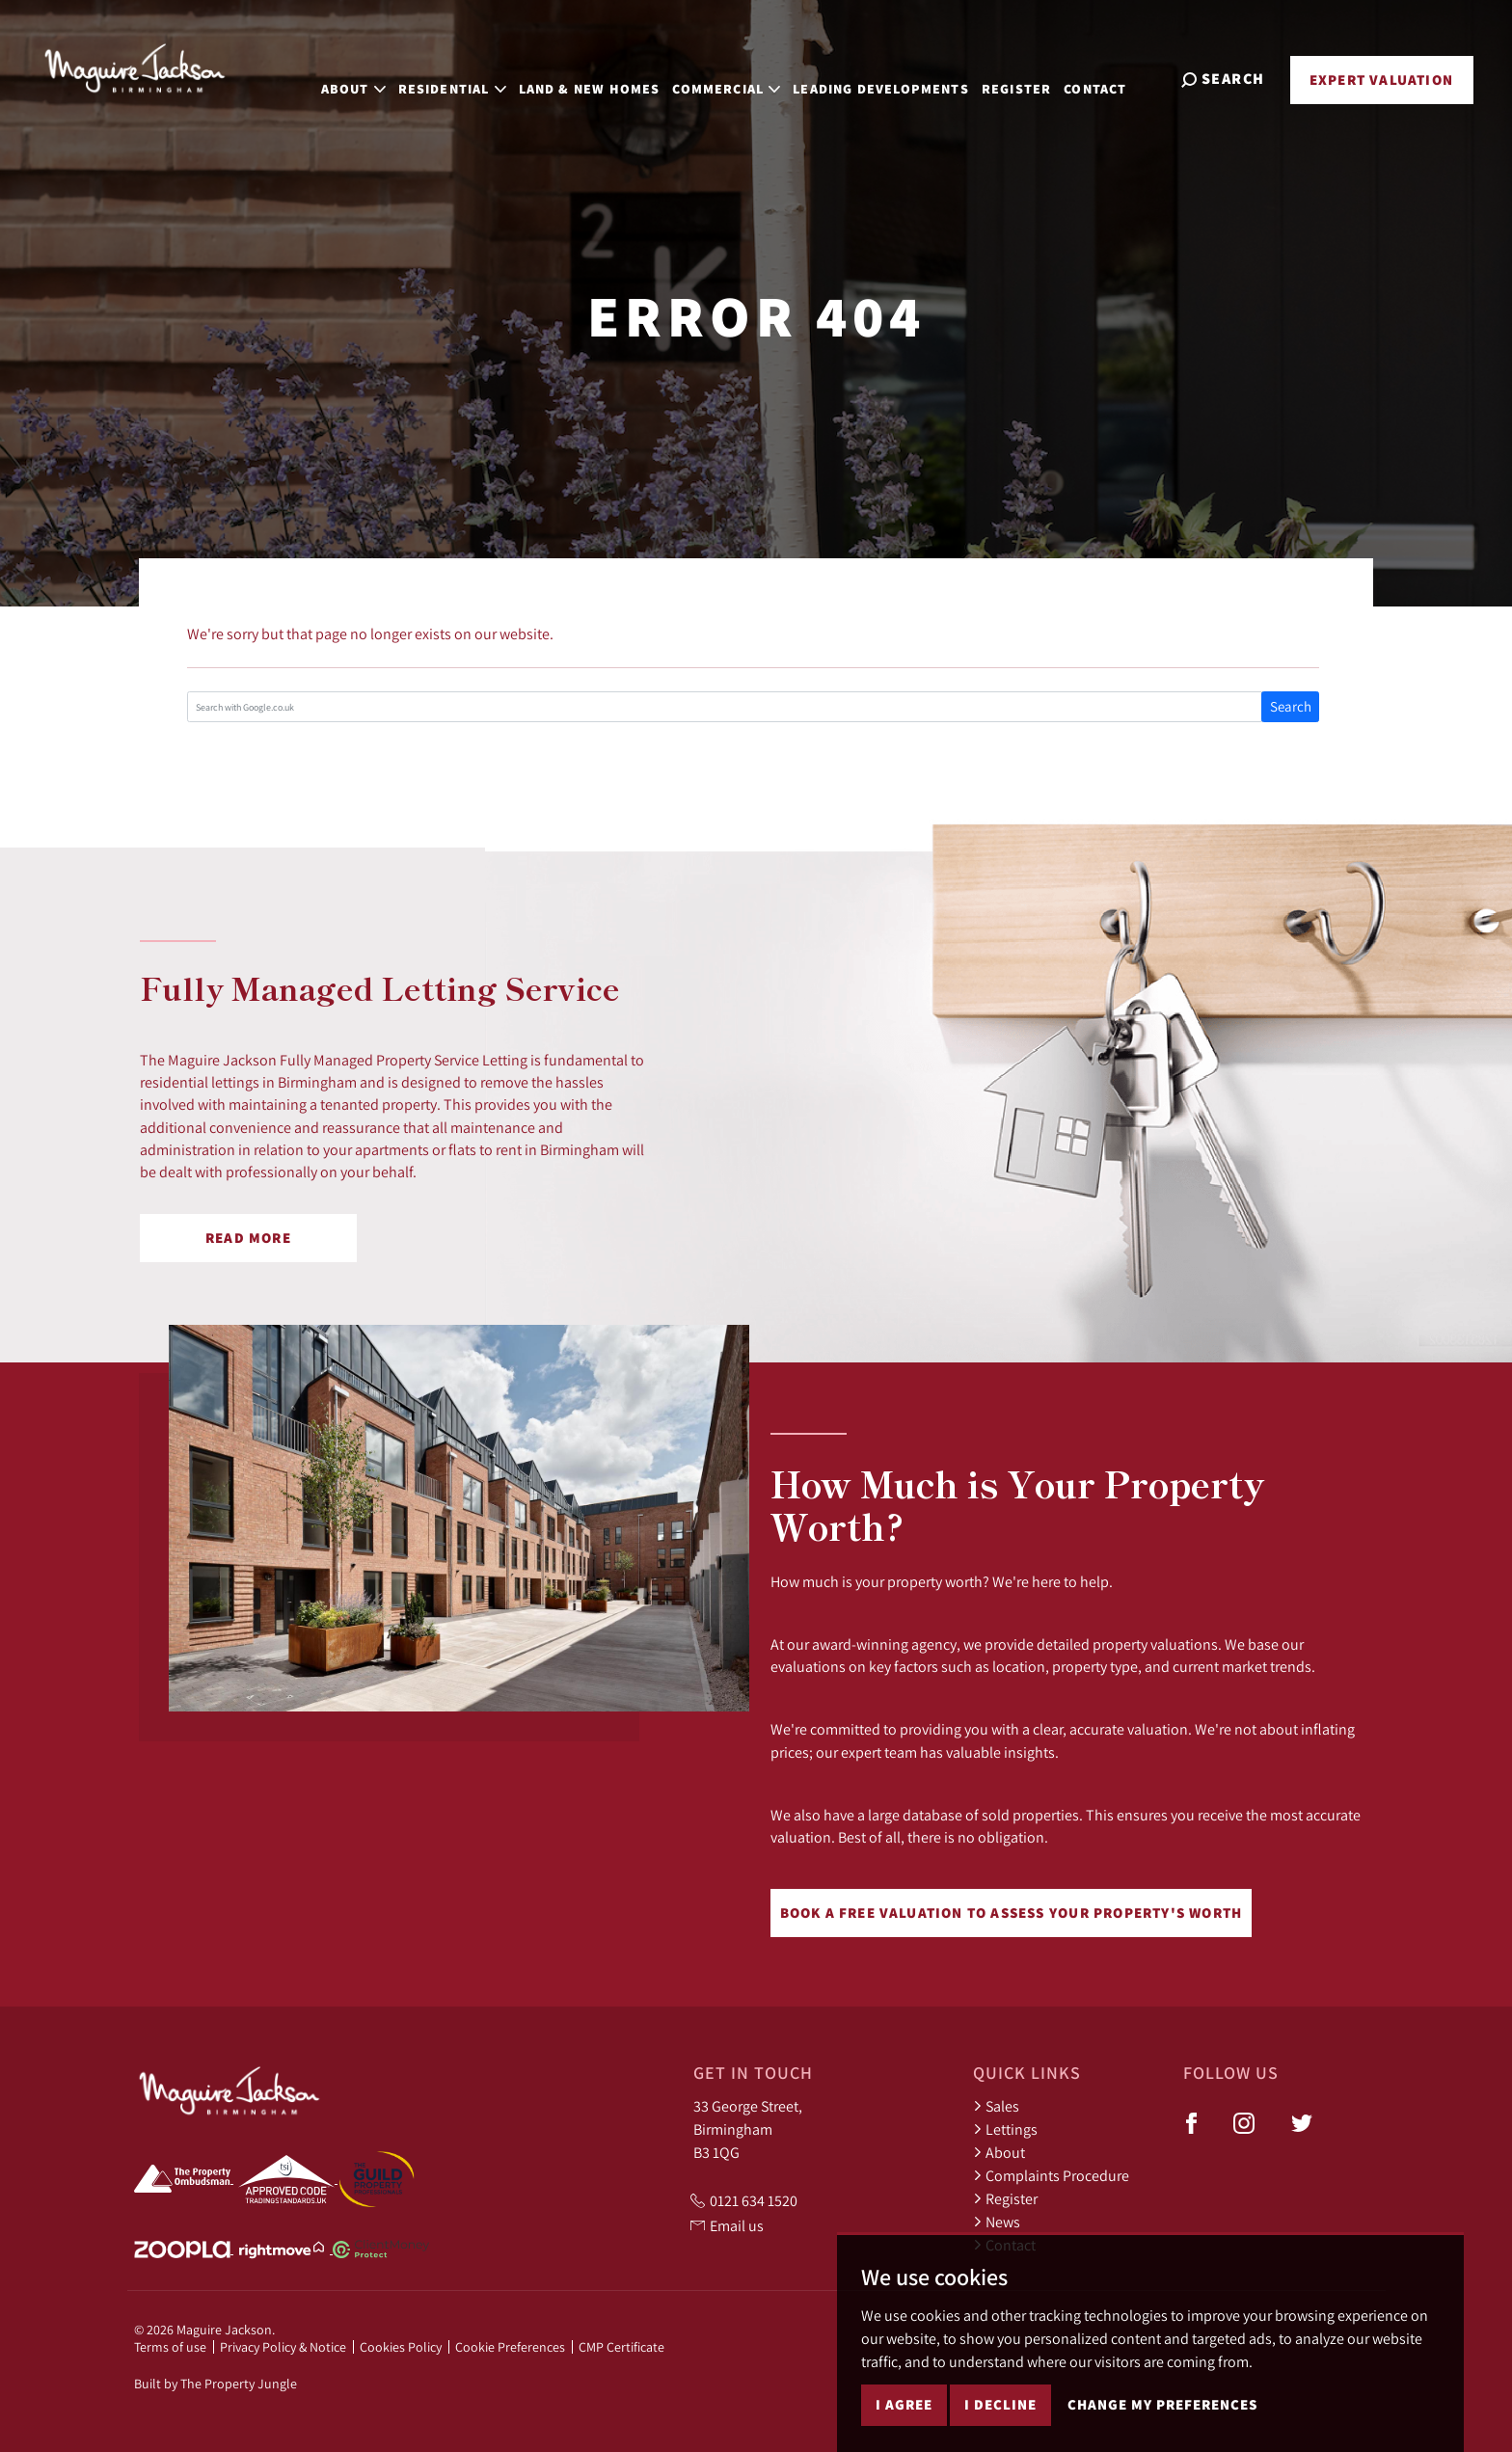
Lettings (1005, 2129)
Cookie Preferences (510, 2347)
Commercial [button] (749, 77)
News (996, 2221)
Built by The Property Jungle (215, 2383)
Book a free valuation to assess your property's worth (1011, 1912)
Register (1038, 77)
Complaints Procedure (1051, 2175)
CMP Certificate (621, 2347)
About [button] (375, 77)
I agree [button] (904, 2413)
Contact (1118, 77)
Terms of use (170, 2347)
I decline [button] (1000, 2413)
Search (1290, 706)
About (999, 2152)
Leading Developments (904, 77)
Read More (248, 1237)
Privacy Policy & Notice (283, 2347)
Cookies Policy (401, 2347)
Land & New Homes (612, 77)
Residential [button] (474, 77)
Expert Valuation (1381, 79)
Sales (996, 2105)
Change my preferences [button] (1162, 2413)
